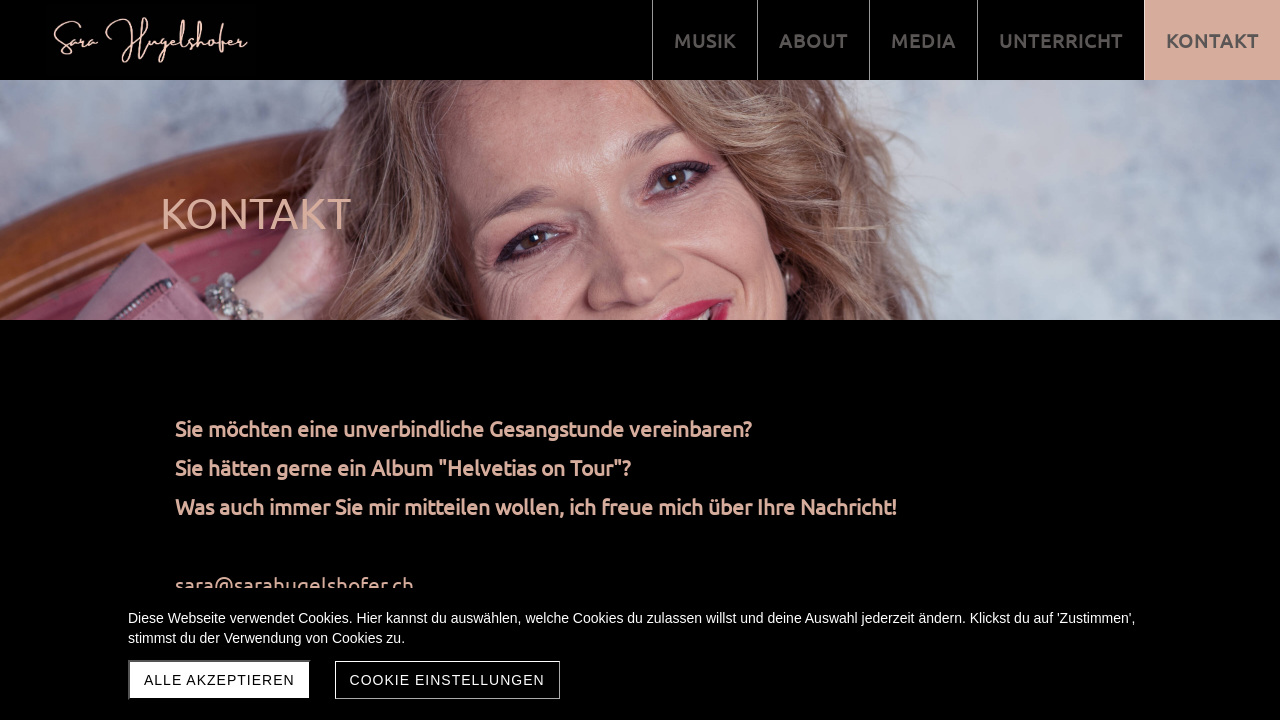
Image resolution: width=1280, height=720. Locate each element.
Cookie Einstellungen (447, 680)
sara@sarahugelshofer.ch (294, 584)
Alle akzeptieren (219, 680)
